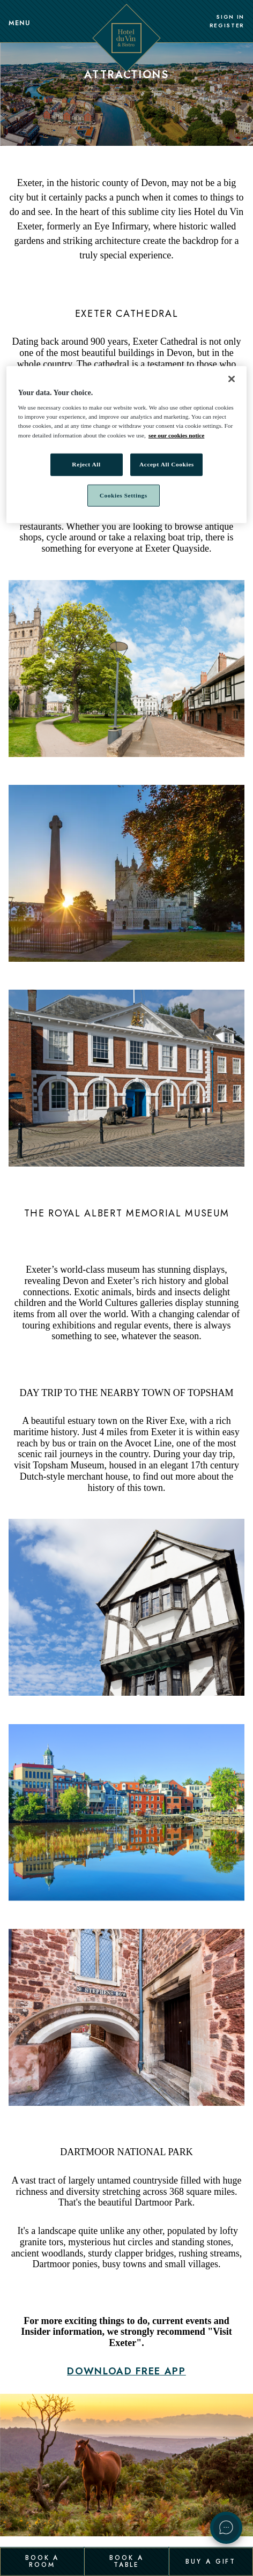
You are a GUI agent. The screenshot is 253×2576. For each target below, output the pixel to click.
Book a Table (126, 2561)
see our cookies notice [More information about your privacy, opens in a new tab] (176, 435)
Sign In (230, 17)
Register (227, 26)
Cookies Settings (123, 495)
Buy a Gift (210, 2561)
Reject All (86, 464)
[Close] (231, 379)
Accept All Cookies (166, 464)
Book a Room (42, 2561)
